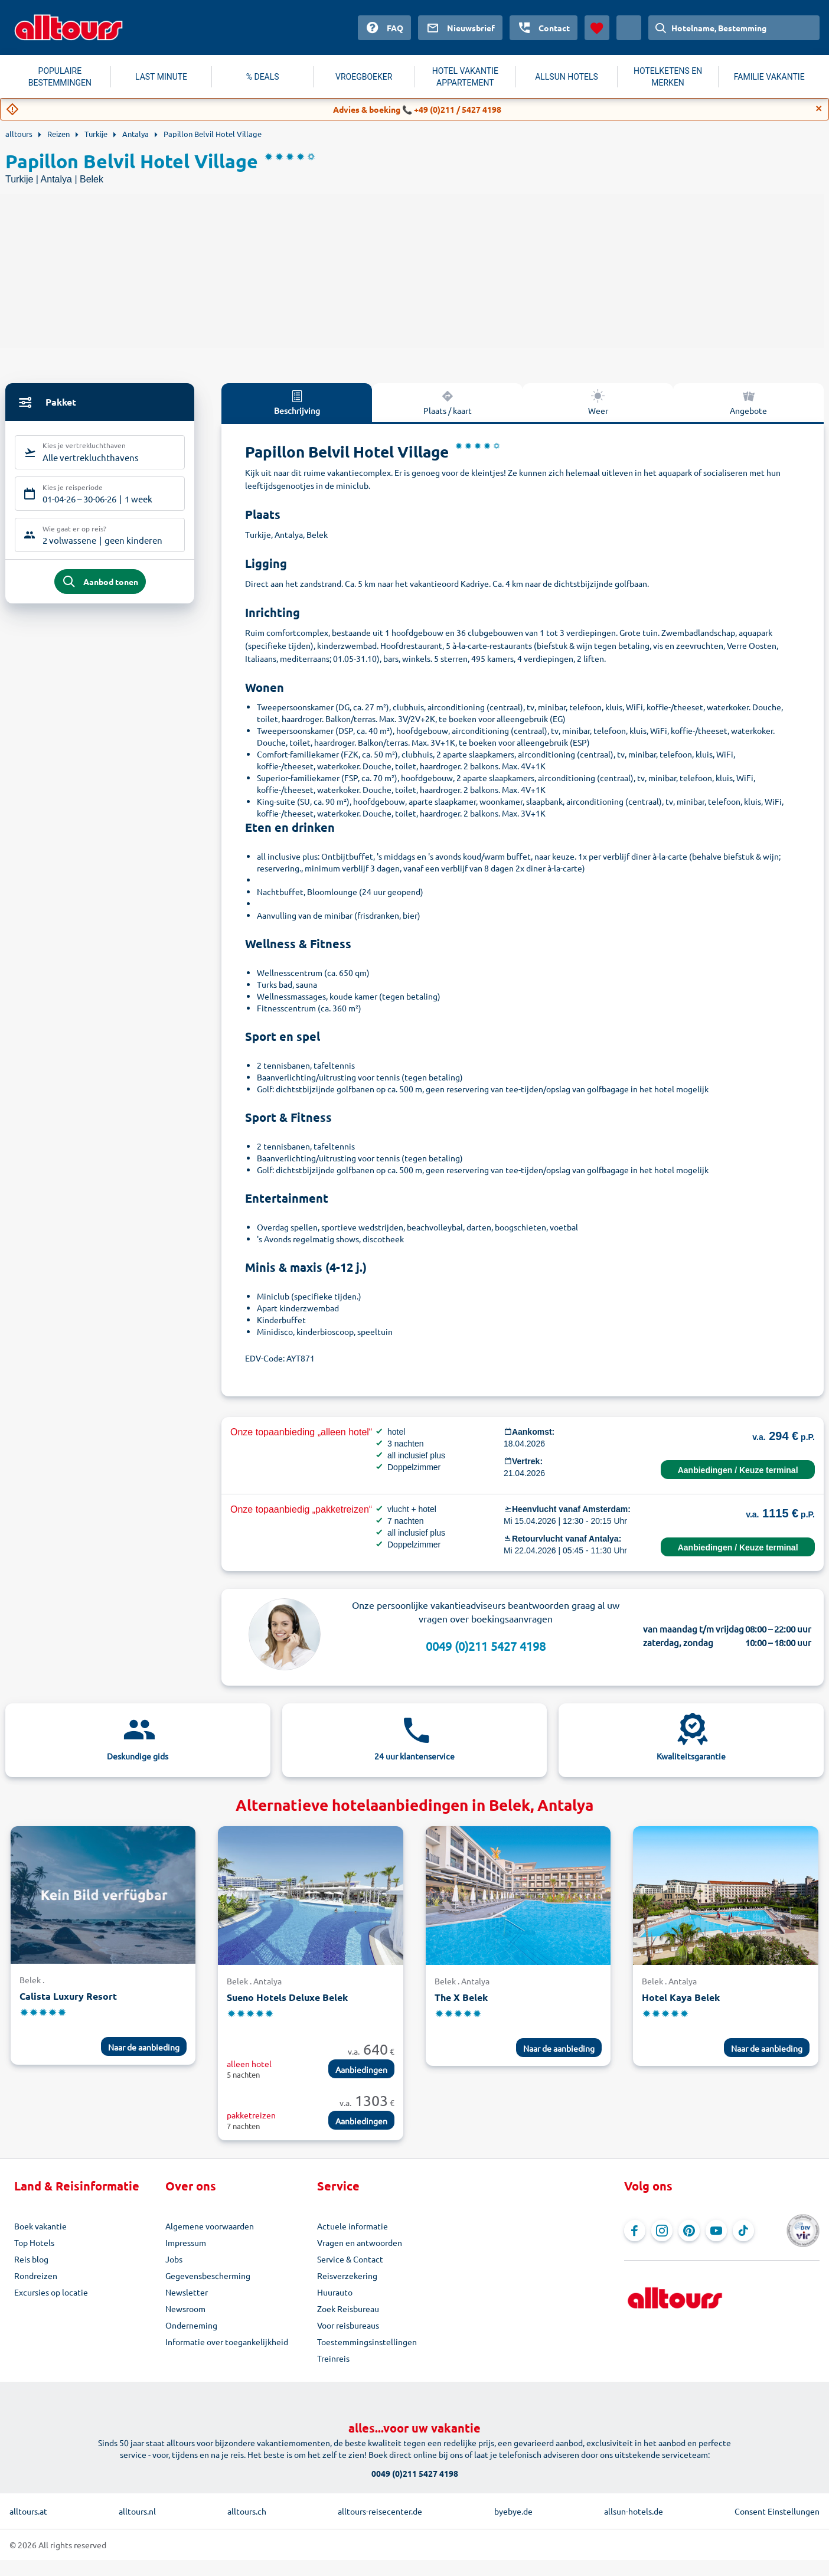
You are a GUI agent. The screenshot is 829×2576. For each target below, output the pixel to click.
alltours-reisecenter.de (380, 2511)
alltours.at (28, 2511)
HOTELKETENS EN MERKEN (668, 76)
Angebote (748, 402)
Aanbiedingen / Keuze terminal (738, 1470)
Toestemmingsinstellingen (367, 2341)
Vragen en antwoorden (359, 2242)
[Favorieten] (597, 27)
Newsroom (185, 2308)
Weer (598, 402)
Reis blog (31, 2259)
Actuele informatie (352, 2226)
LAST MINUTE (161, 76)
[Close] (819, 109)
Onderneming (191, 2325)
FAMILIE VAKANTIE (769, 76)
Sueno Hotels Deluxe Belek (287, 1997)
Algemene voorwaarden (209, 2226)
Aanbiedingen (361, 2069)
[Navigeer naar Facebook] (634, 2230)
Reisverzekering (347, 2275)
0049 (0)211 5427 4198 (486, 1645)
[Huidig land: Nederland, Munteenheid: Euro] (628, 27)
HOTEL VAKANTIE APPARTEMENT (465, 76)
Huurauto (335, 2292)
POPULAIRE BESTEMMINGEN (60, 76)
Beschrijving (297, 402)
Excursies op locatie (51, 2292)
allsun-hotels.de (633, 2511)
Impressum (185, 2242)
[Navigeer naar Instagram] (662, 2230)
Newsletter (186, 2292)
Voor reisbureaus (348, 2325)
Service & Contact (350, 2259)
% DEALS (262, 76)
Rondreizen (35, 2275)
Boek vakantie (40, 2226)
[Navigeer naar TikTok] (743, 2230)
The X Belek (461, 1997)
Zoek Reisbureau (348, 2308)
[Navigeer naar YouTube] (716, 2230)
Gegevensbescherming (207, 2275)
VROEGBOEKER (363, 76)
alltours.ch (246, 2511)
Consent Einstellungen (777, 2511)
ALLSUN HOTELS (566, 76)
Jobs (173, 2259)
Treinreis (333, 2358)
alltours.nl (137, 2511)
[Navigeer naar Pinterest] (689, 2230)
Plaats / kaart (447, 402)
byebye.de (513, 2511)
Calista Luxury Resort (68, 1996)
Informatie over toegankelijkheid (226, 2341)
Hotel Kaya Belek (681, 1997)
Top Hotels (34, 2242)
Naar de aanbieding (143, 2047)
